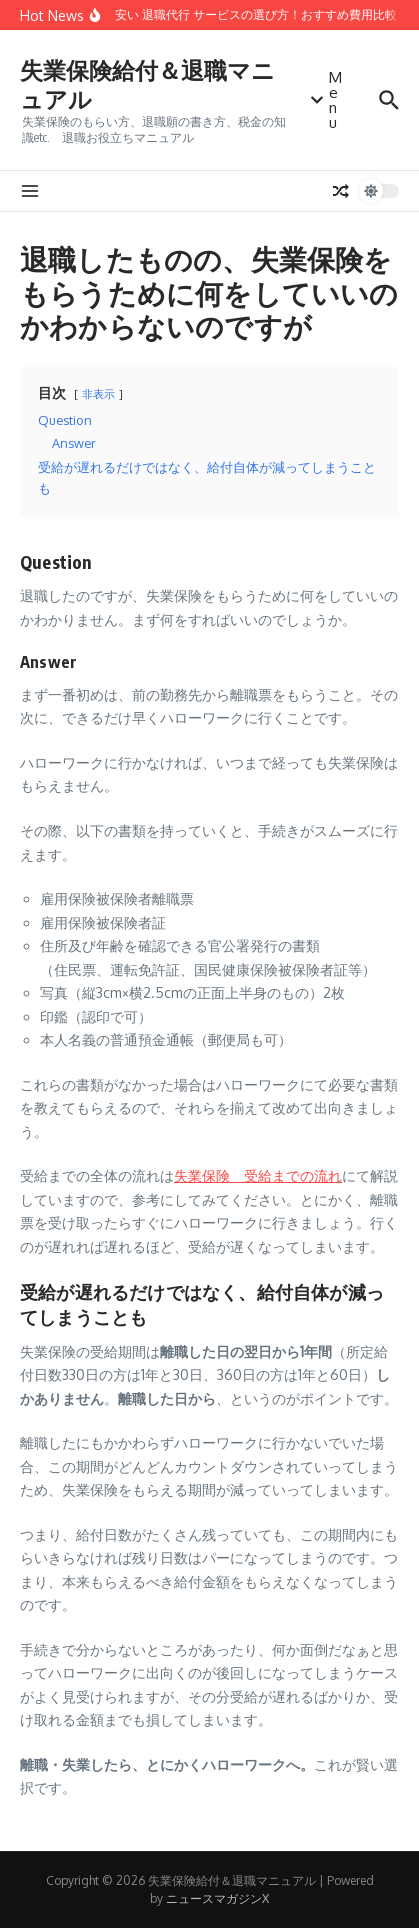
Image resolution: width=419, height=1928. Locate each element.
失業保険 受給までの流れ (258, 1175)
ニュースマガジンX (217, 1898)
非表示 (98, 393)
